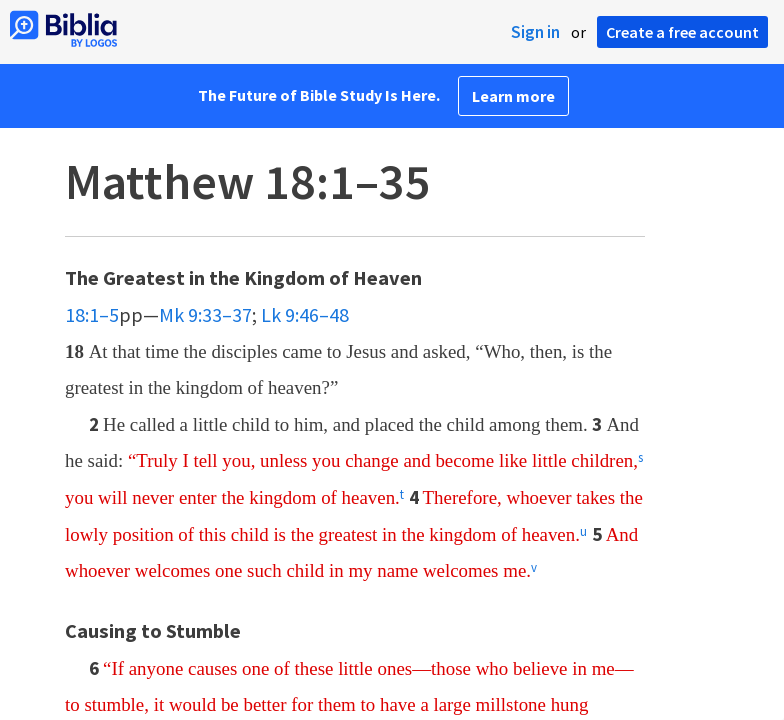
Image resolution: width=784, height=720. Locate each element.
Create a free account (682, 32)
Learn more (513, 96)
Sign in (535, 32)
